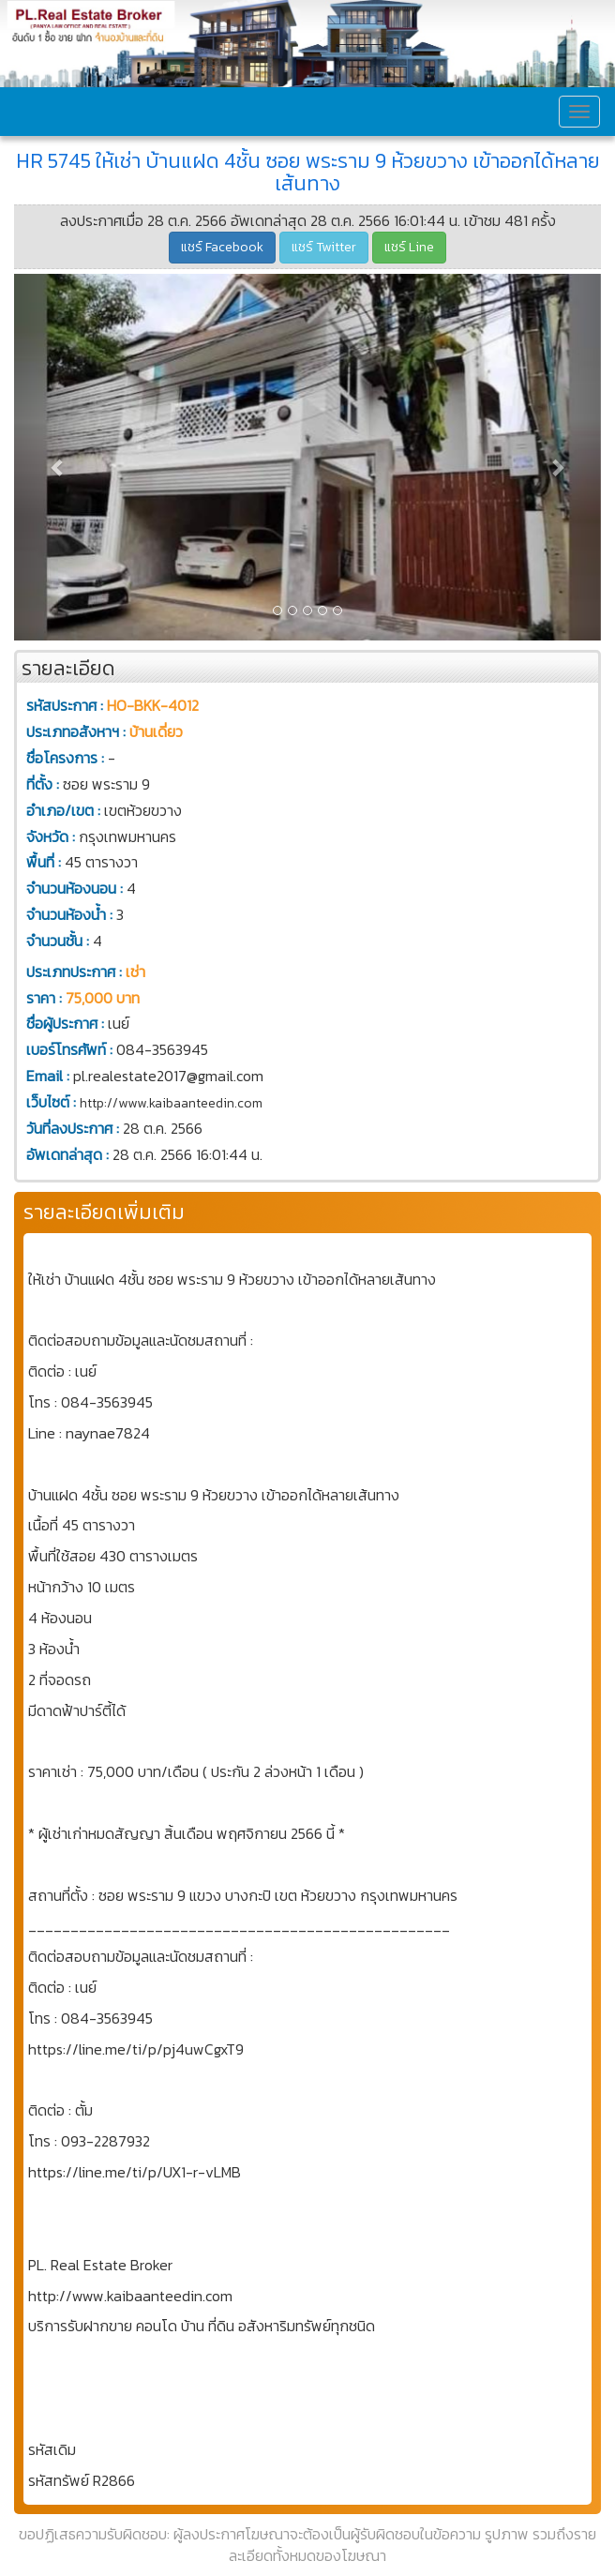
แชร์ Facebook (222, 247)
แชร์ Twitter (324, 247)
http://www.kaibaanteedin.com (171, 1103)
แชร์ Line (409, 247)
